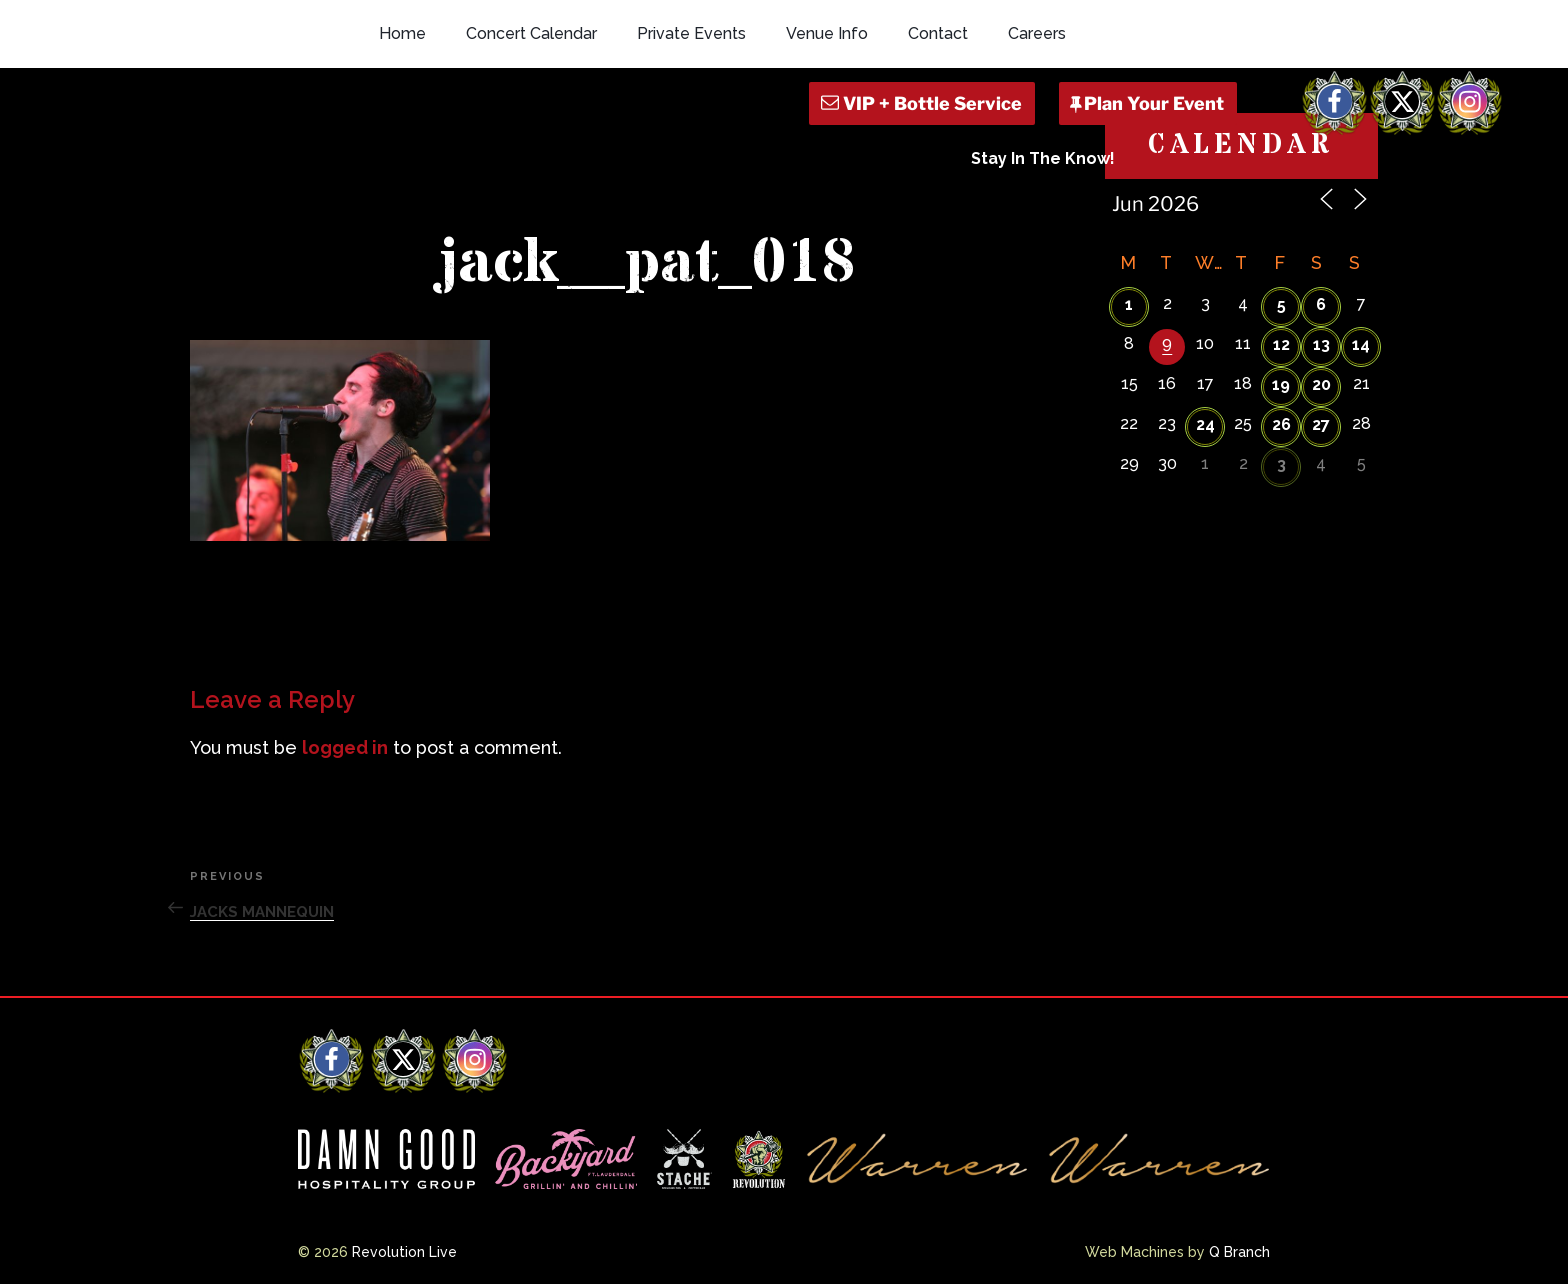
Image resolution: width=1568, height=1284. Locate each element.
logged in (345, 747)
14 (1361, 344)
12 (1281, 344)
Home (402, 33)
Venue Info (827, 33)
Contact (938, 33)
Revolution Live (404, 1252)
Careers (1037, 33)
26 (1281, 424)
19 (1281, 384)
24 (1205, 424)
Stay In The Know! (1043, 158)
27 (1321, 424)
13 (1321, 344)
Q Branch (1239, 1252)
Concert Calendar (531, 33)
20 (1321, 384)
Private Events (691, 33)
